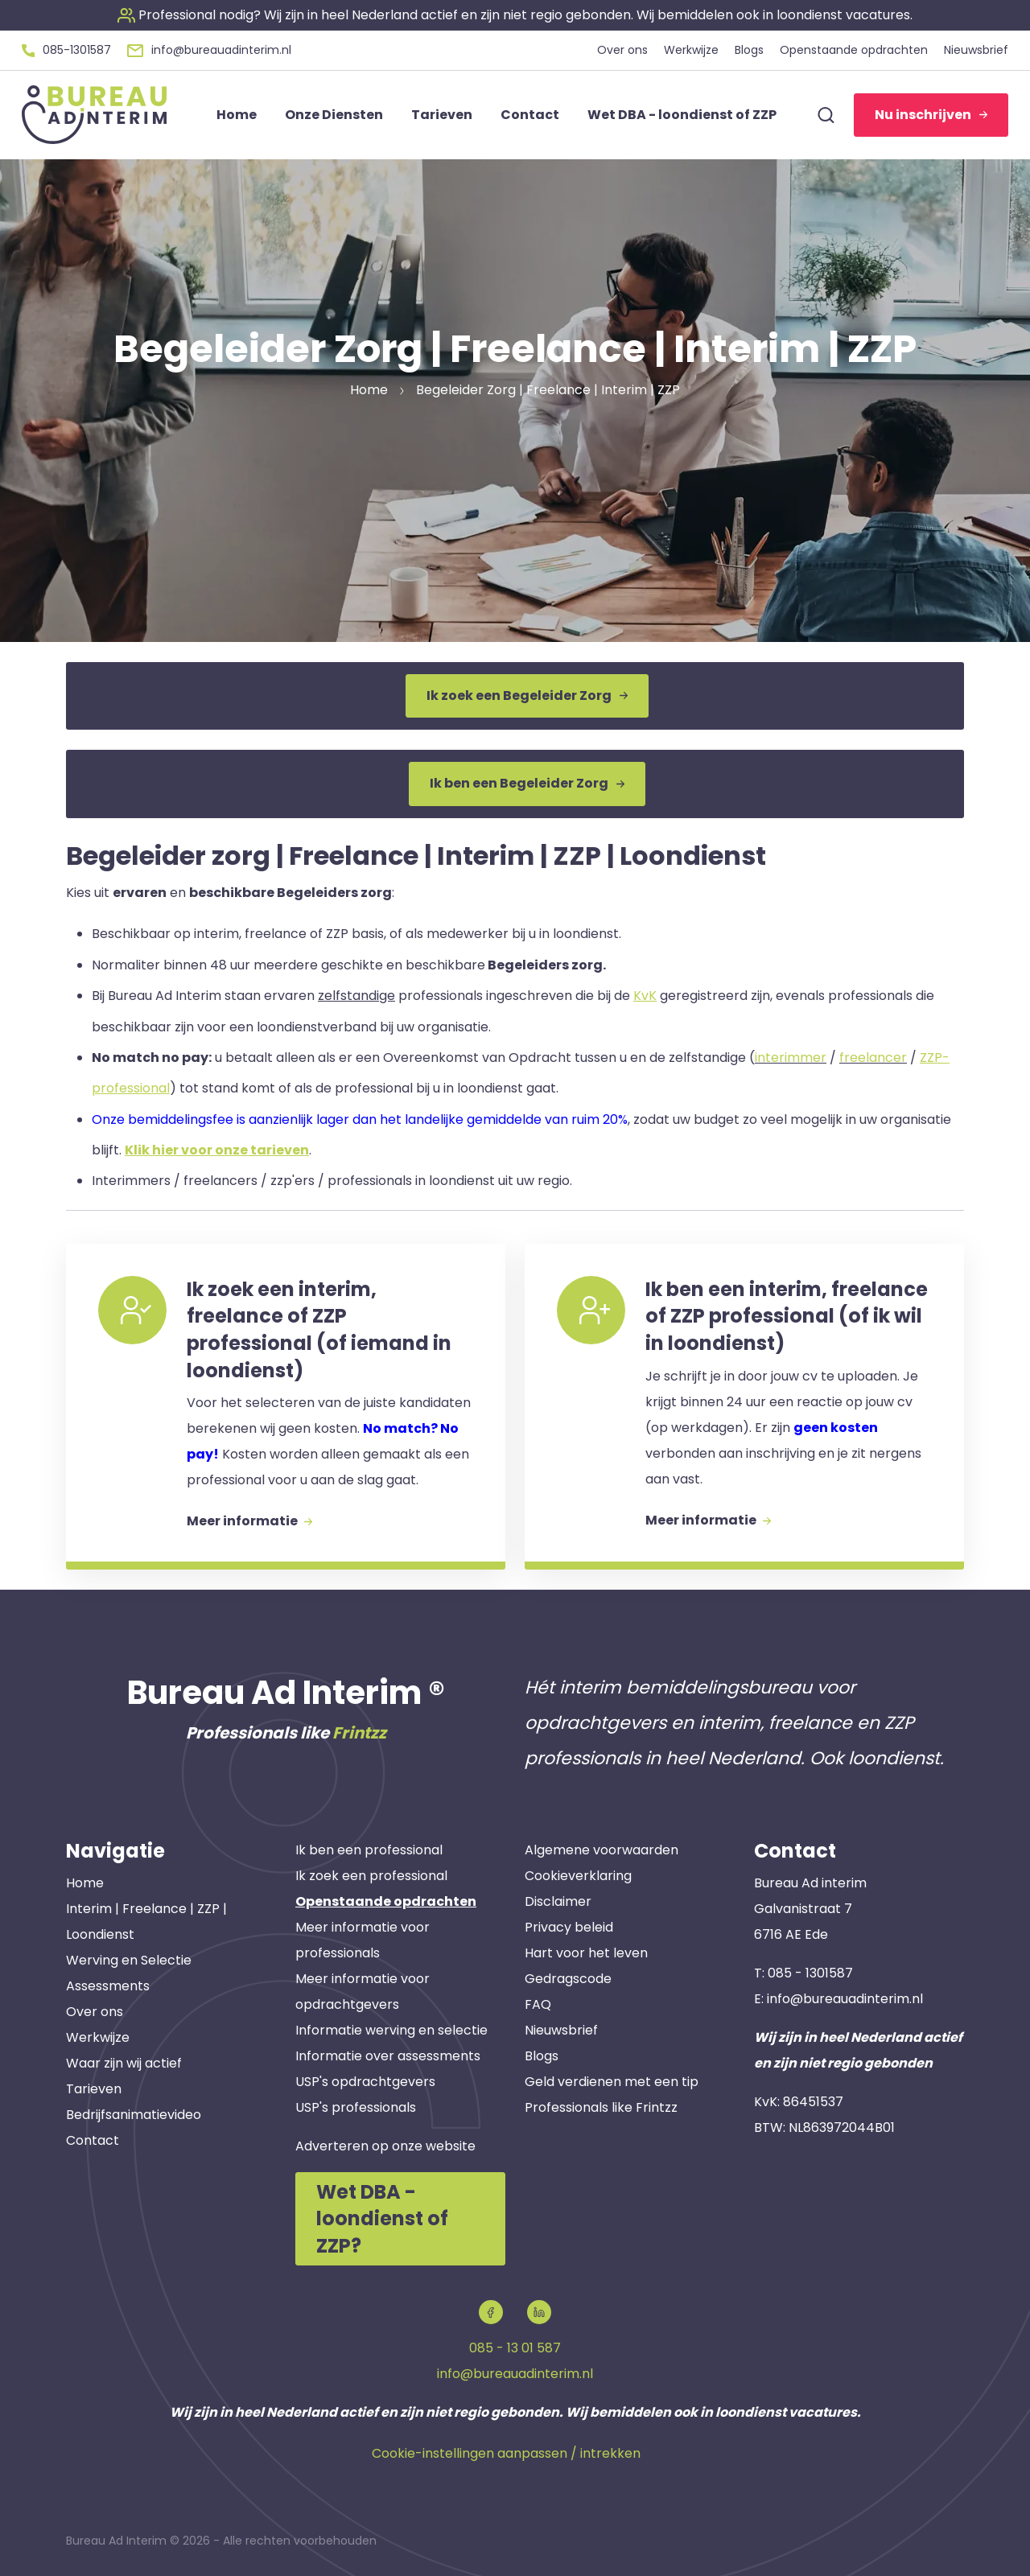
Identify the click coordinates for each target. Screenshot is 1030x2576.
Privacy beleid (569, 1927)
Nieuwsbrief (561, 2030)
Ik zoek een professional (371, 1875)
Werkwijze (98, 2037)
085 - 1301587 (810, 1973)
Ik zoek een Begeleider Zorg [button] (527, 695)
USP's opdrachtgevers (365, 2081)
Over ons (94, 2011)
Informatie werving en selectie (391, 2030)
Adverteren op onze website (385, 2146)
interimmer (790, 1057)
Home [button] (236, 114)
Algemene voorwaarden (601, 1850)
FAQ (538, 2004)
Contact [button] (530, 114)
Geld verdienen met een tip (611, 2081)
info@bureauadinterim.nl (845, 1999)
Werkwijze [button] (691, 50)
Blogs (541, 2056)
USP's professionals (355, 2107)
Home (85, 1883)
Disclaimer (558, 1901)
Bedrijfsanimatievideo (133, 2114)
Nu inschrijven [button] (931, 114)
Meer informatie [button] (249, 1521)
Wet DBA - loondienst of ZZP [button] (682, 114)
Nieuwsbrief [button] (976, 50)
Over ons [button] (622, 50)
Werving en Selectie (129, 1960)
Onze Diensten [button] (334, 114)
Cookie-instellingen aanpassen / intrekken (506, 2453)
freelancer (873, 1057)
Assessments (108, 1986)
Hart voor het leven (586, 1953)
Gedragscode (568, 1978)
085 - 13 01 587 (515, 2348)
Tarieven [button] (441, 114)
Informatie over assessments (387, 2056)
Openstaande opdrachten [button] (854, 50)
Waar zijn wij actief (124, 2063)
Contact (92, 2140)
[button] (515, 15)
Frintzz (359, 1733)
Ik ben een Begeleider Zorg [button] (527, 783)
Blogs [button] (749, 50)
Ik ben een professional (369, 1850)
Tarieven (94, 2089)
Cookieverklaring (578, 1875)
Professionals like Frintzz (601, 2107)
